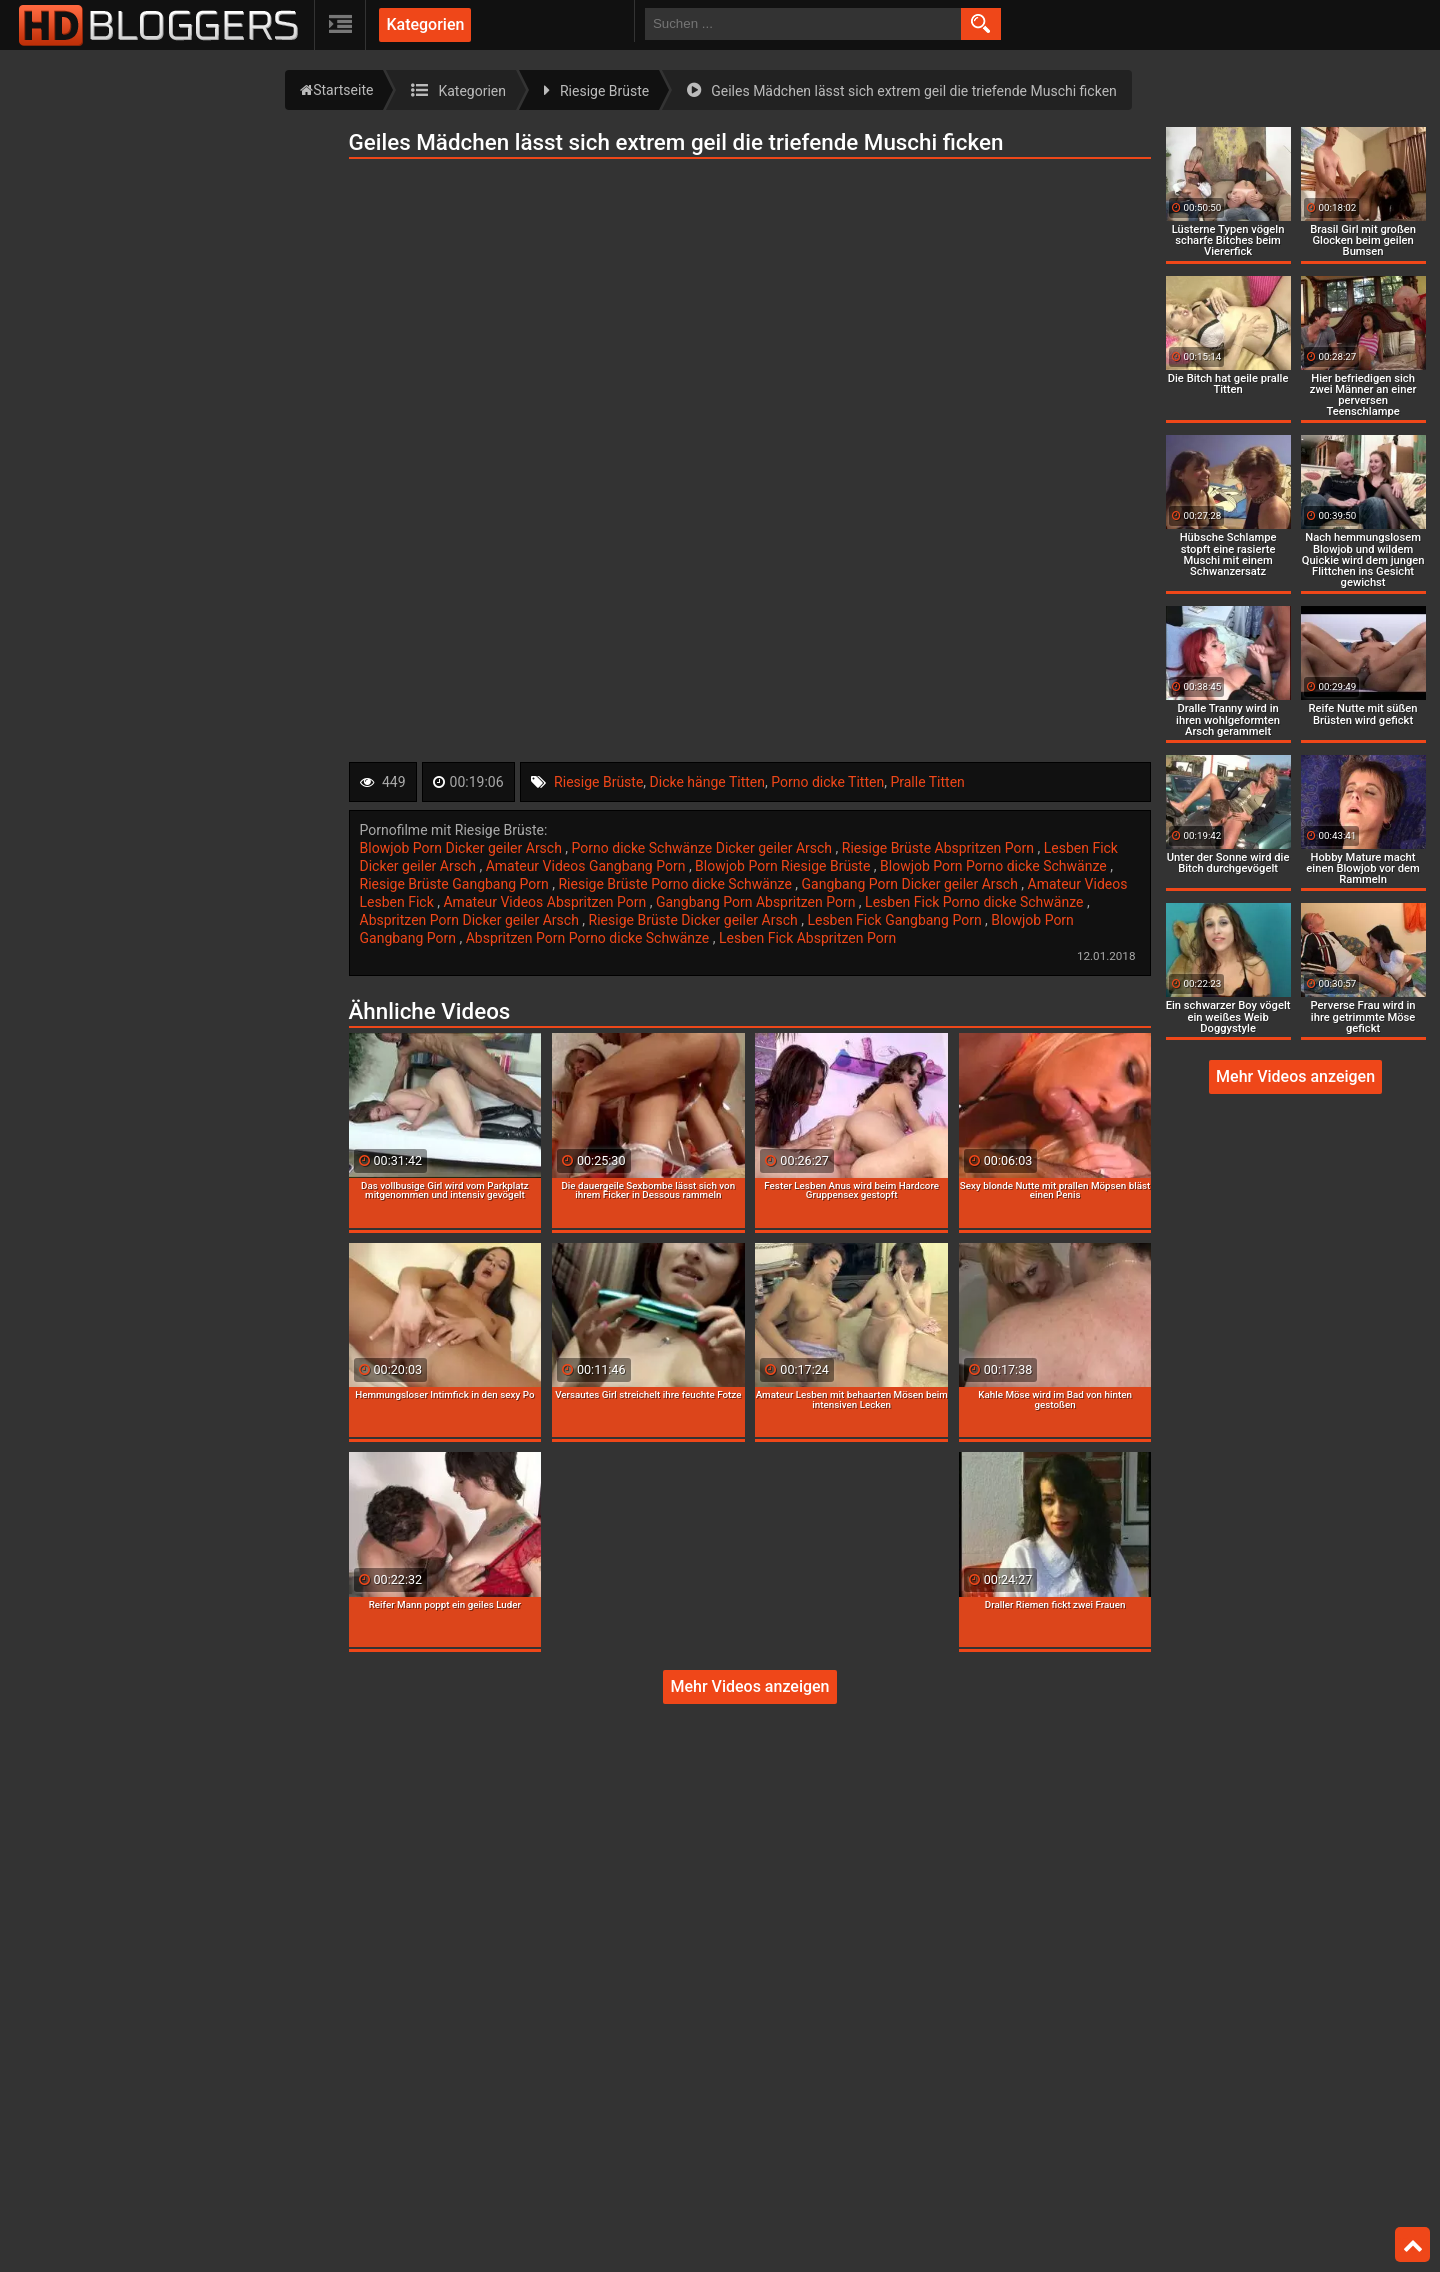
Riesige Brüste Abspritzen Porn (940, 848)
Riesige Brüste (598, 782)
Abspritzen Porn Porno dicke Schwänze (589, 938)
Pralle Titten (927, 782)
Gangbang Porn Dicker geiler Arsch (912, 884)
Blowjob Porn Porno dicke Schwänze (995, 866)
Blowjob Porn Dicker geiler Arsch (463, 848)
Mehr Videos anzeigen (749, 1686)
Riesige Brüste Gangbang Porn (456, 884)
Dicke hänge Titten (707, 782)
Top (1413, 2245)
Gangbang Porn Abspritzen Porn (757, 902)
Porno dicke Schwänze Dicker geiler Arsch (704, 848)
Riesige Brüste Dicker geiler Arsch (695, 920)
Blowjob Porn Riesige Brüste (784, 866)
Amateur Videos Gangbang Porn (587, 866)
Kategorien (425, 24)
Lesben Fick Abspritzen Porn (807, 938)
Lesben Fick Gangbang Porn (896, 920)
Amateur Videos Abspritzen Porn (546, 902)
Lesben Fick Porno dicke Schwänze (976, 902)
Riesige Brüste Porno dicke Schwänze (676, 884)
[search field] (803, 24)
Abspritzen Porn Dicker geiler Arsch (471, 920)
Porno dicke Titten (827, 782)
